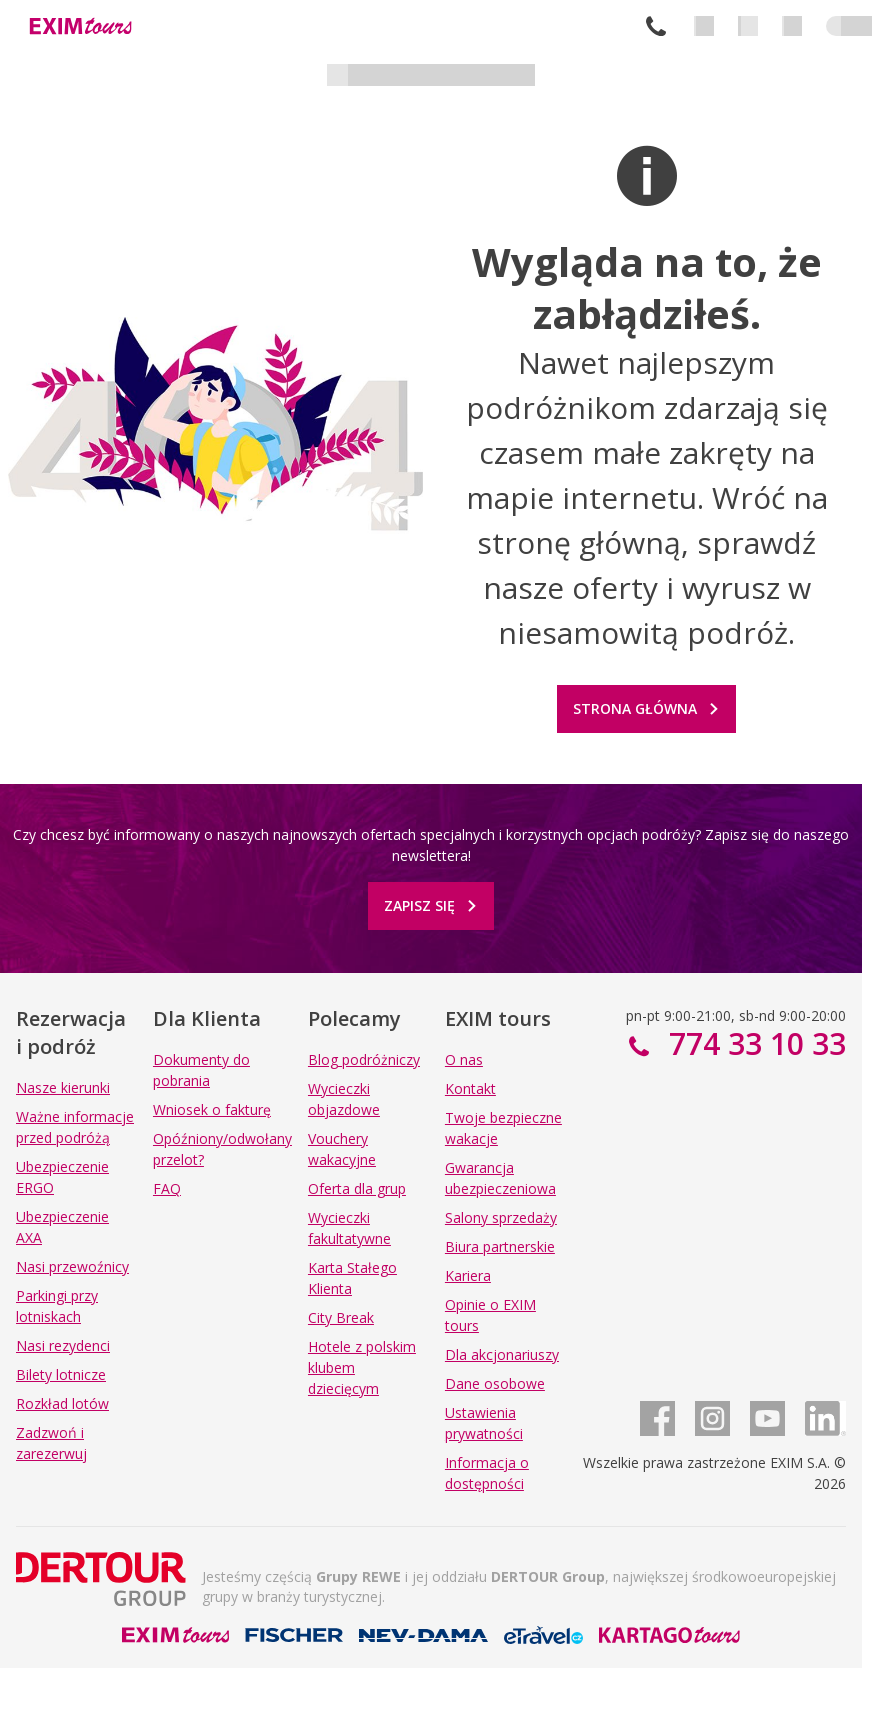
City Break (341, 1317)
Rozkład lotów (62, 1403)
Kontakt (470, 1088)
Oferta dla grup (357, 1188)
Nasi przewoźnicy (72, 1266)
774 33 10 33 (656, 26)
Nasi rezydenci (63, 1345)
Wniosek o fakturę (212, 1109)
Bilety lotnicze (61, 1374)
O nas (464, 1059)
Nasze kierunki (63, 1087)
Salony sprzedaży (501, 1217)
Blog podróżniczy (364, 1059)
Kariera (468, 1275)
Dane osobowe (495, 1383)
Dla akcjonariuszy (502, 1354)
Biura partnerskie (500, 1246)
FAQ (167, 1188)
